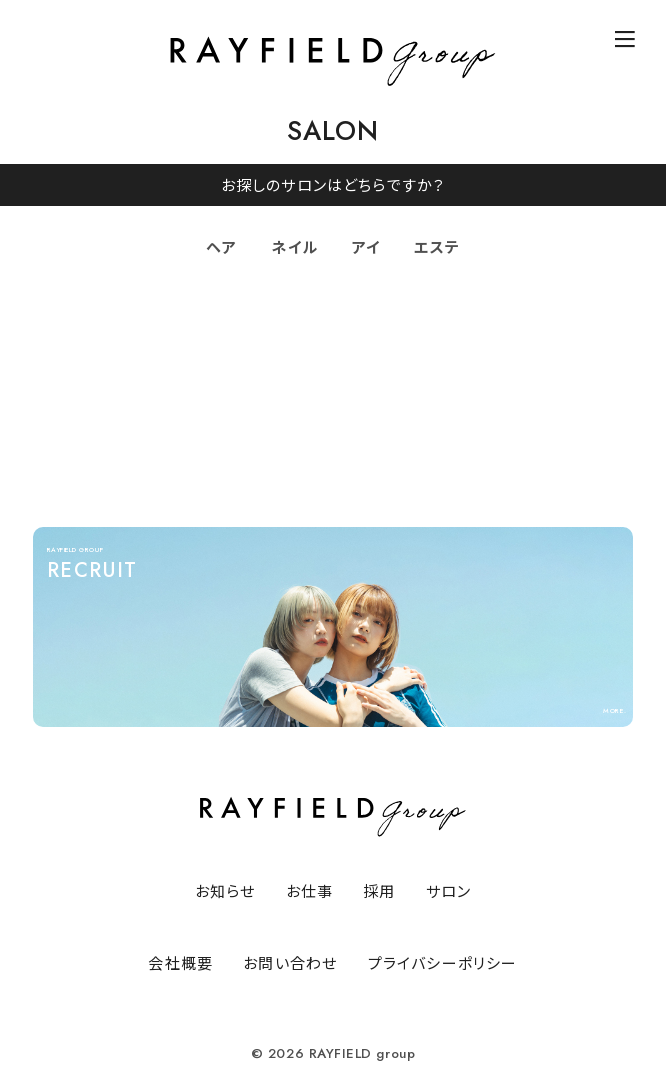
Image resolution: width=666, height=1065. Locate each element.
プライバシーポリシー (443, 962)
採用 (379, 890)
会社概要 (180, 962)
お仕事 (310, 890)
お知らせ (225, 890)
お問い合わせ (290, 962)
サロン (449, 890)
